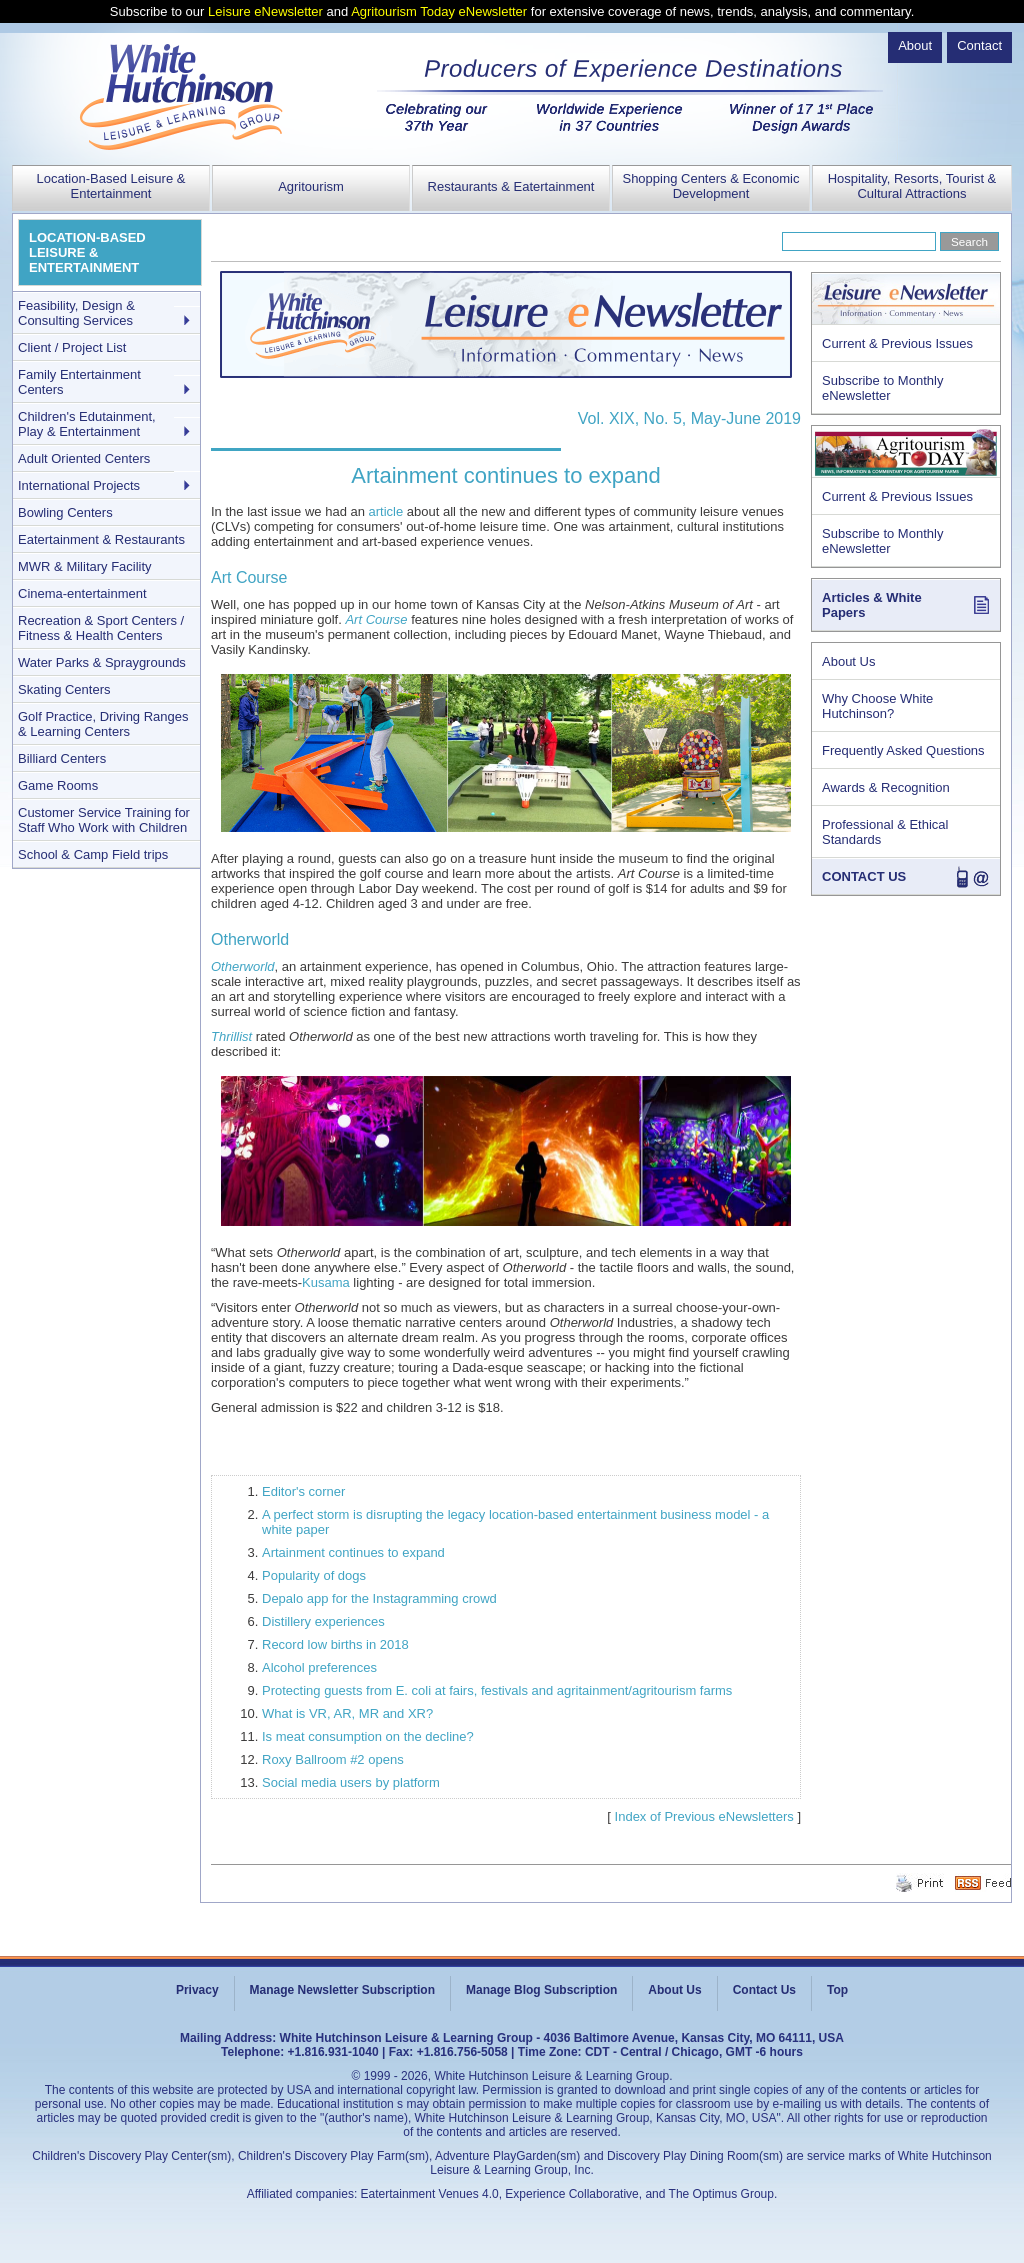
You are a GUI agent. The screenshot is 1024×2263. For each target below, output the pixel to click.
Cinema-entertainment (82, 593)
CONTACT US (864, 876)
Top (837, 1990)
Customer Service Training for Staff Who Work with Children (104, 820)
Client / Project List (72, 347)
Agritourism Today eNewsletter (439, 11)
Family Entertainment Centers (79, 382)
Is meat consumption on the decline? (368, 1736)
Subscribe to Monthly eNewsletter (882, 388)
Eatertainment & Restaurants (101, 539)
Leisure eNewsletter (265, 11)
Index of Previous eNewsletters (704, 1816)
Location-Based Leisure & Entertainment (111, 186)
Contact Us (764, 1990)
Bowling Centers (65, 512)
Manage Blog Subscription (541, 1990)
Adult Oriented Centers (84, 458)
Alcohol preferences (319, 1667)
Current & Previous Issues (897, 343)
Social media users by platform (351, 1782)
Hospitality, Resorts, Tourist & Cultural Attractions (912, 186)
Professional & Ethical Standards (885, 832)
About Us (848, 661)
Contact (979, 45)
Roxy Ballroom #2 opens (333, 1759)
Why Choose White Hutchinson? (877, 706)
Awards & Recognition (886, 787)
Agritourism (311, 186)
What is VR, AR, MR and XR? (347, 1713)
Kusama (326, 1282)
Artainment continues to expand (353, 1552)
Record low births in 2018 (335, 1644)
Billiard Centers (62, 758)
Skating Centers (64, 689)
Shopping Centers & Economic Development (710, 186)
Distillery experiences (323, 1621)
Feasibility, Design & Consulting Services (76, 313)
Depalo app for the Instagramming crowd (379, 1598)
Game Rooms (58, 785)
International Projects (79, 485)
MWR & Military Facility (85, 566)
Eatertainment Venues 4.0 (430, 2194)
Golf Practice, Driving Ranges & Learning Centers (103, 724)
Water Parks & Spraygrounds (102, 662)
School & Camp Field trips (93, 854)
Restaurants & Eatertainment (511, 186)
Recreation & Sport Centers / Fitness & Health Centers (101, 628)
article (386, 511)
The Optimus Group (721, 2194)
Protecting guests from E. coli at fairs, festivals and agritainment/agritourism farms (497, 1690)
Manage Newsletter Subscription (342, 1990)
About (915, 45)
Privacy (197, 1990)
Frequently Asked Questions (903, 750)
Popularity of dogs (314, 1575)
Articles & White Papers (872, 605)
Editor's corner (303, 1491)
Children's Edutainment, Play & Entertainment (87, 424)
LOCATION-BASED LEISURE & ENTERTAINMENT (87, 252)
